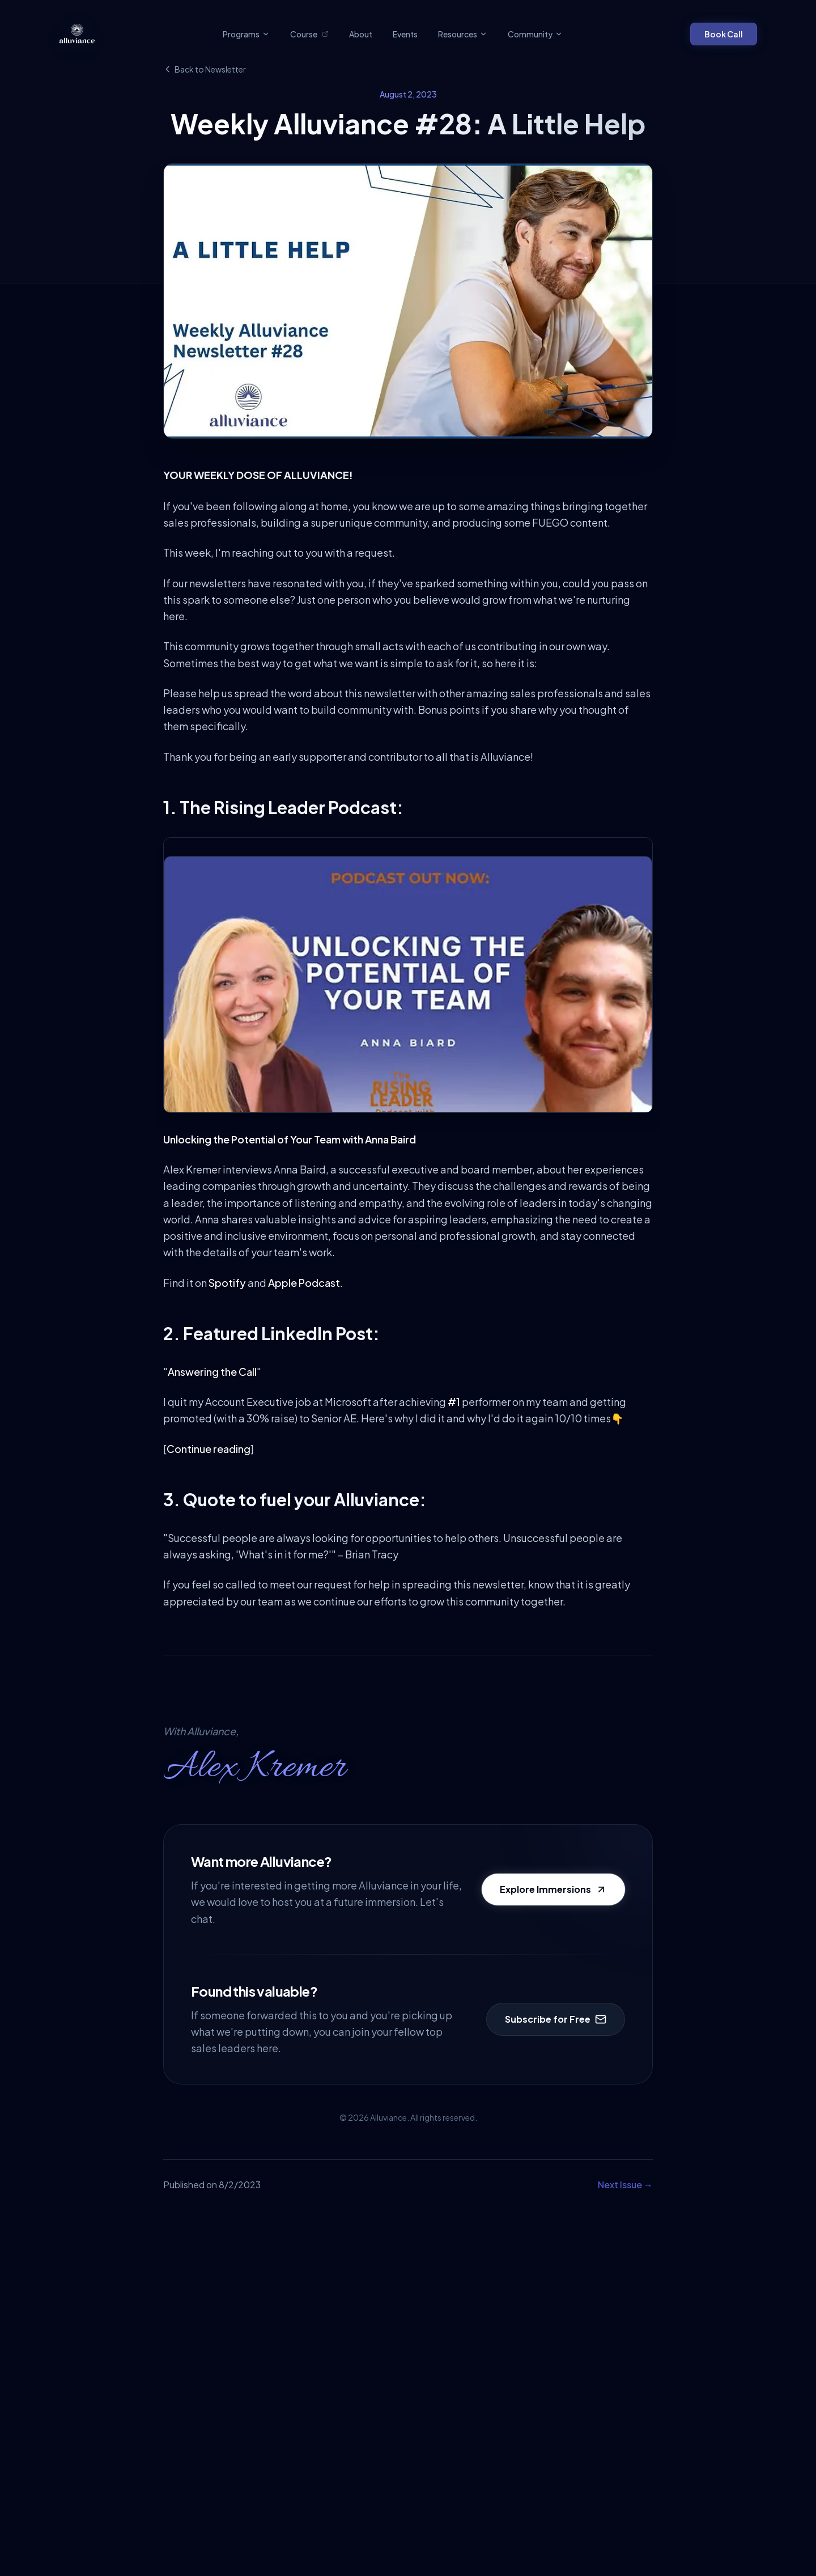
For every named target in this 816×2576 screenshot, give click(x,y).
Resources (462, 34)
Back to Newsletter (204, 69)
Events (405, 34)
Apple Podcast (304, 1282)
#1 (454, 1401)
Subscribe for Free (555, 2019)
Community (535, 34)
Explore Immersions (553, 1889)
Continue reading (208, 1448)
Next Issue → (625, 2185)
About (360, 34)
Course (309, 34)
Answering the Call (212, 1371)
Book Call (723, 34)
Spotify (227, 1282)
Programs (246, 34)
